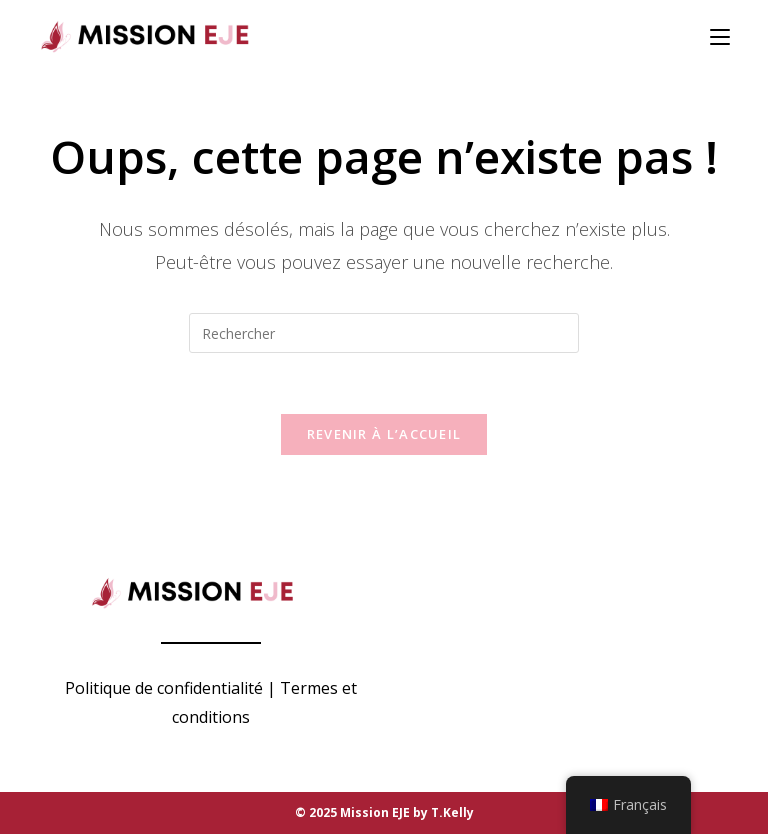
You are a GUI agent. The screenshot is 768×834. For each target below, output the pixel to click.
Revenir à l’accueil (384, 434)
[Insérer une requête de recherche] (384, 333)
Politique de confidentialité (164, 688)
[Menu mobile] (720, 37)
